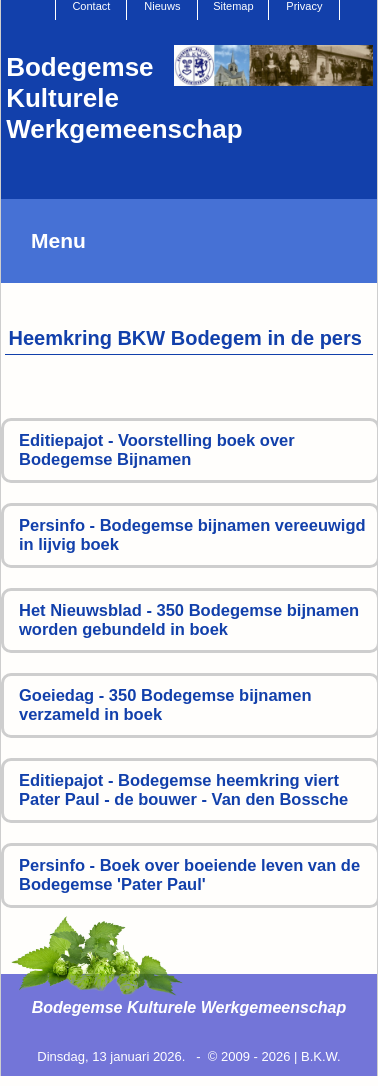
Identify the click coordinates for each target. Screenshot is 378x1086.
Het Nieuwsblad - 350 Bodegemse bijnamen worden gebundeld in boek (189, 620)
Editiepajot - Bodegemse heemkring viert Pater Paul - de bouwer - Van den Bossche (183, 790)
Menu (58, 240)
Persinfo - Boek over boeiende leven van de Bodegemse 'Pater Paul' (189, 875)
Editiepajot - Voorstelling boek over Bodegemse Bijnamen (157, 450)
